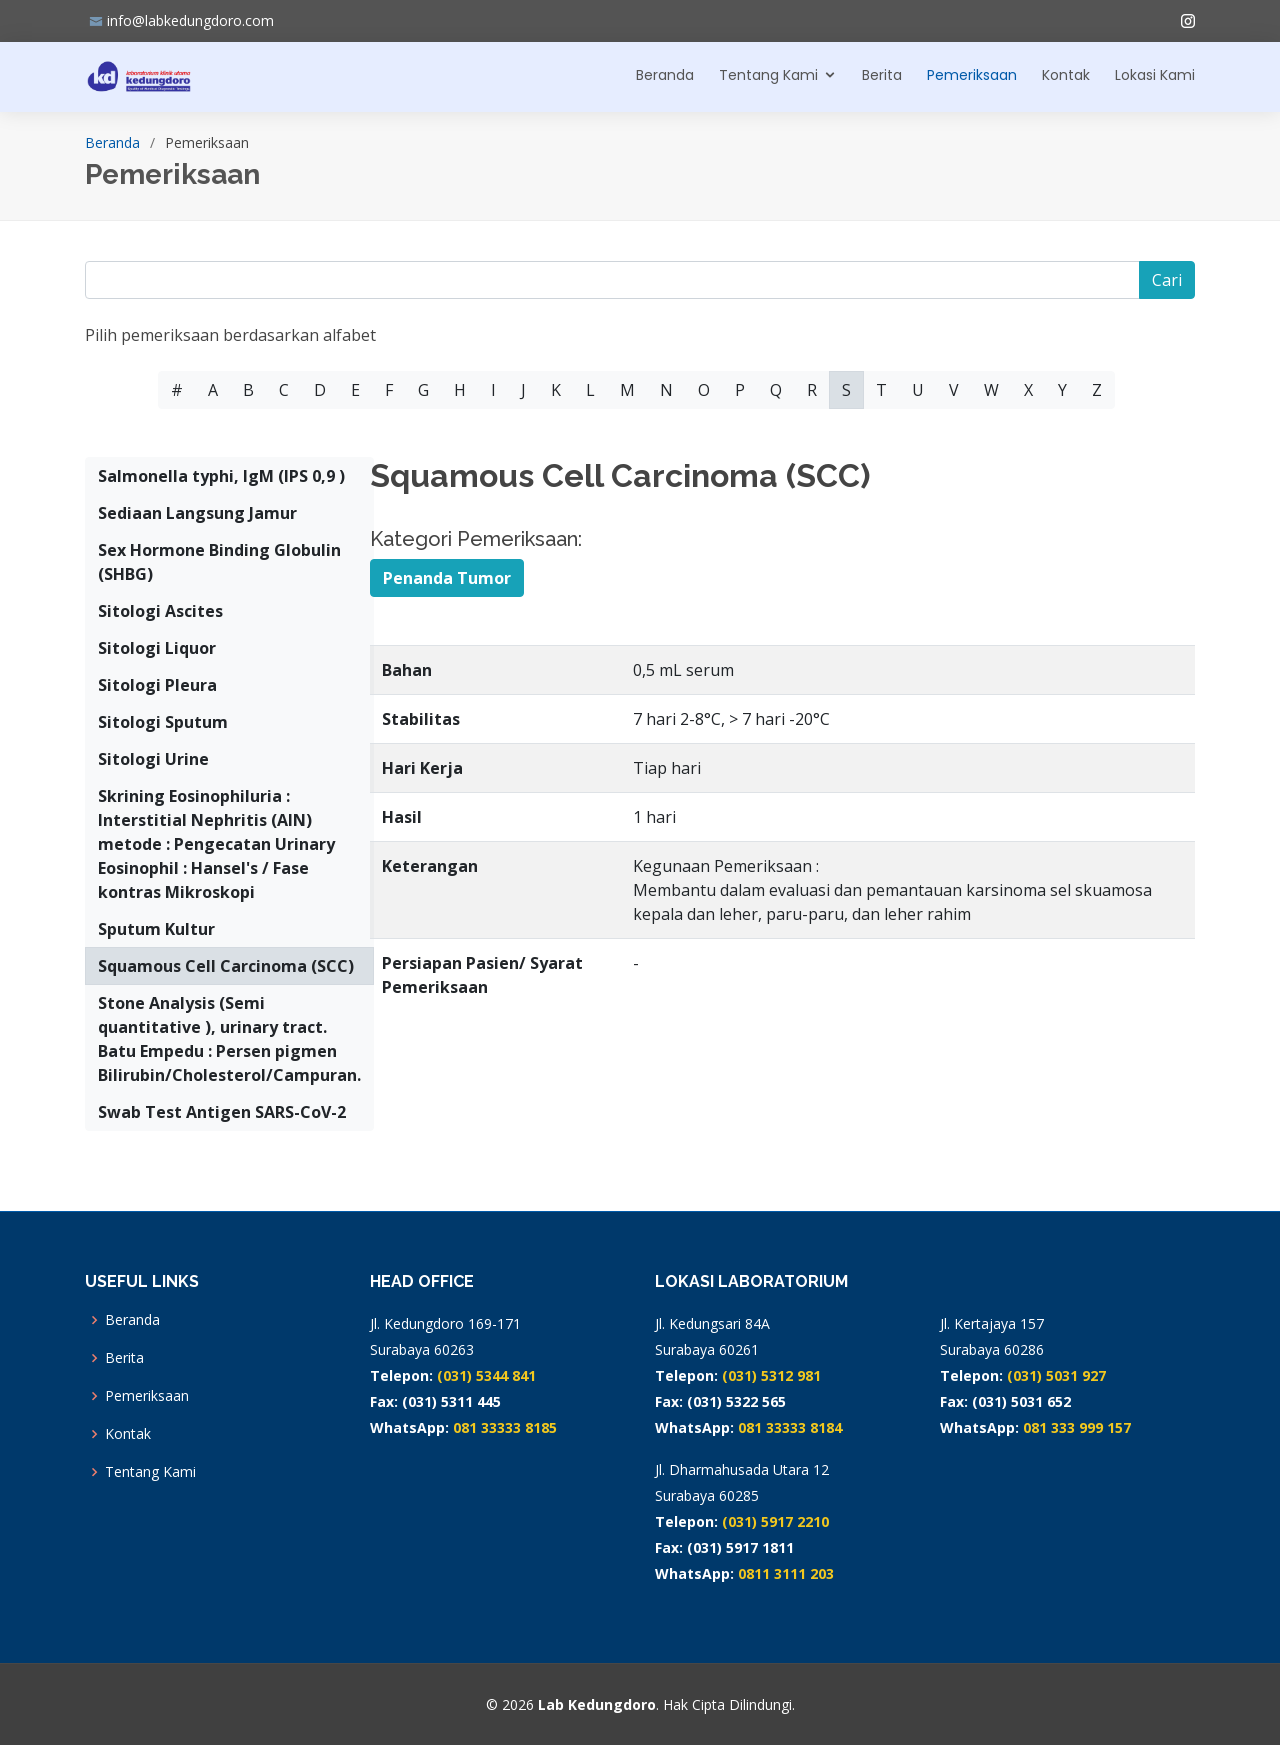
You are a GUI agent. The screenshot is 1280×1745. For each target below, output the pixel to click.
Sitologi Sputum (163, 722)
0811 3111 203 (786, 1573)
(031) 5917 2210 (775, 1521)
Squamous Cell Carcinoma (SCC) (226, 966)
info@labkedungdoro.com (190, 20)
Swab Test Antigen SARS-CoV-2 (222, 1112)
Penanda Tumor (447, 578)
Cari (1167, 280)
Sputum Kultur (156, 929)
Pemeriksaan (972, 75)
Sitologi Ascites (160, 611)
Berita (882, 75)
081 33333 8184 (790, 1427)
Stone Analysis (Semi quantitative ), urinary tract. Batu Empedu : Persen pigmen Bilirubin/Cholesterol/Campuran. (229, 1039)
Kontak (1066, 75)
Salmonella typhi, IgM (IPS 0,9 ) (221, 476)
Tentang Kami (768, 75)
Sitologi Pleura (157, 685)
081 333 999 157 (1077, 1427)
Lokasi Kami (1155, 75)
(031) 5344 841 (486, 1375)
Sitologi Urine (153, 759)
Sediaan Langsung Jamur (197, 513)
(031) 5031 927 (1056, 1375)
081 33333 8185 (505, 1427)
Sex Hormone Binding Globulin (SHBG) (219, 562)
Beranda (665, 75)
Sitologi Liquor (157, 648)
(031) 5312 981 (771, 1375)
